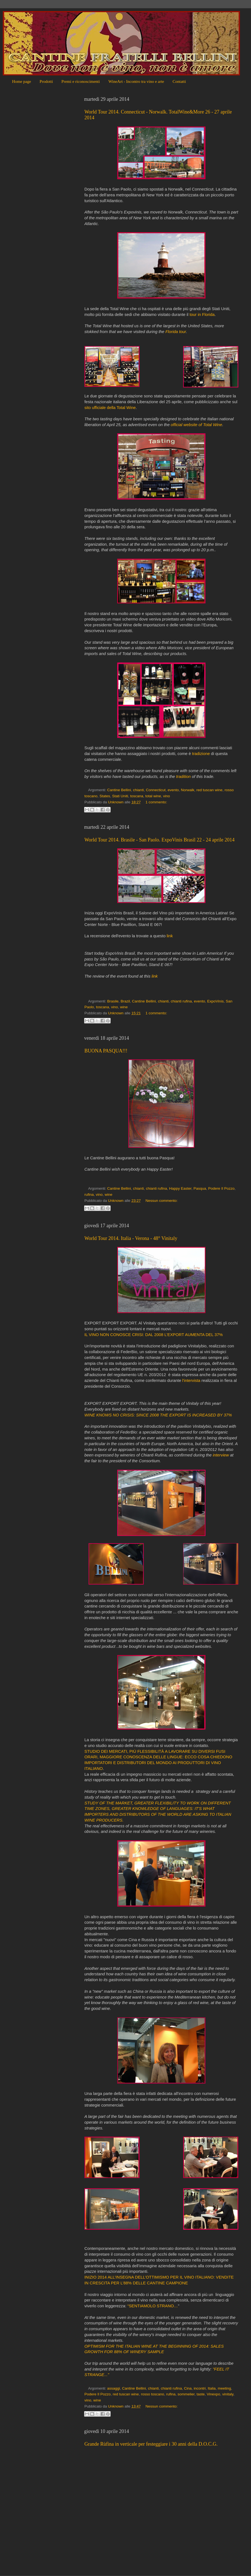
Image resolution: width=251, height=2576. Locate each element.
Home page (21, 81)
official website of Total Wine (196, 425)
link (170, 936)
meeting (224, 2388)
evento (173, 790)
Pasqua (200, 1188)
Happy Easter (180, 1188)
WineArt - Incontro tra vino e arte (136, 81)
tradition (183, 776)
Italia (212, 2388)
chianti (138, 790)
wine (124, 1007)
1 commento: (156, 802)
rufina (89, 1194)
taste (201, 2394)
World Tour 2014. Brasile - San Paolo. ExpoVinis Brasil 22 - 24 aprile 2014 (159, 840)
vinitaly (227, 2394)
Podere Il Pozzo (221, 1188)
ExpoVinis (215, 1001)
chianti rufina (181, 1001)
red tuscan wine (209, 790)
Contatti (179, 81)
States (105, 796)
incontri (200, 2388)
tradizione (201, 753)
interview (221, 1455)
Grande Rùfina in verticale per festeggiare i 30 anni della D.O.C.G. (151, 2444)
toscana (136, 796)
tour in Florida (202, 314)
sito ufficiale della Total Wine (110, 407)
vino (166, 796)
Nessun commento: (161, 1201)
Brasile (113, 1001)
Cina (188, 2388)
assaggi (113, 2388)
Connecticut (155, 790)
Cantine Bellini (119, 790)
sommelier (186, 2394)
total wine (153, 796)
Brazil (125, 1001)
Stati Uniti (120, 796)
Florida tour (175, 331)
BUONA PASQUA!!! (105, 1051)
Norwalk (187, 790)
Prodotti (46, 81)
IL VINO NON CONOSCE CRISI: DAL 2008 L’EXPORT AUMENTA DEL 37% (153, 1334)
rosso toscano (152, 2394)
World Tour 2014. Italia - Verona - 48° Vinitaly (130, 1238)
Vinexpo (213, 2394)
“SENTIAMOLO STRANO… (152, 2306)
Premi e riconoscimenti (81, 81)
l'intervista (191, 1380)
